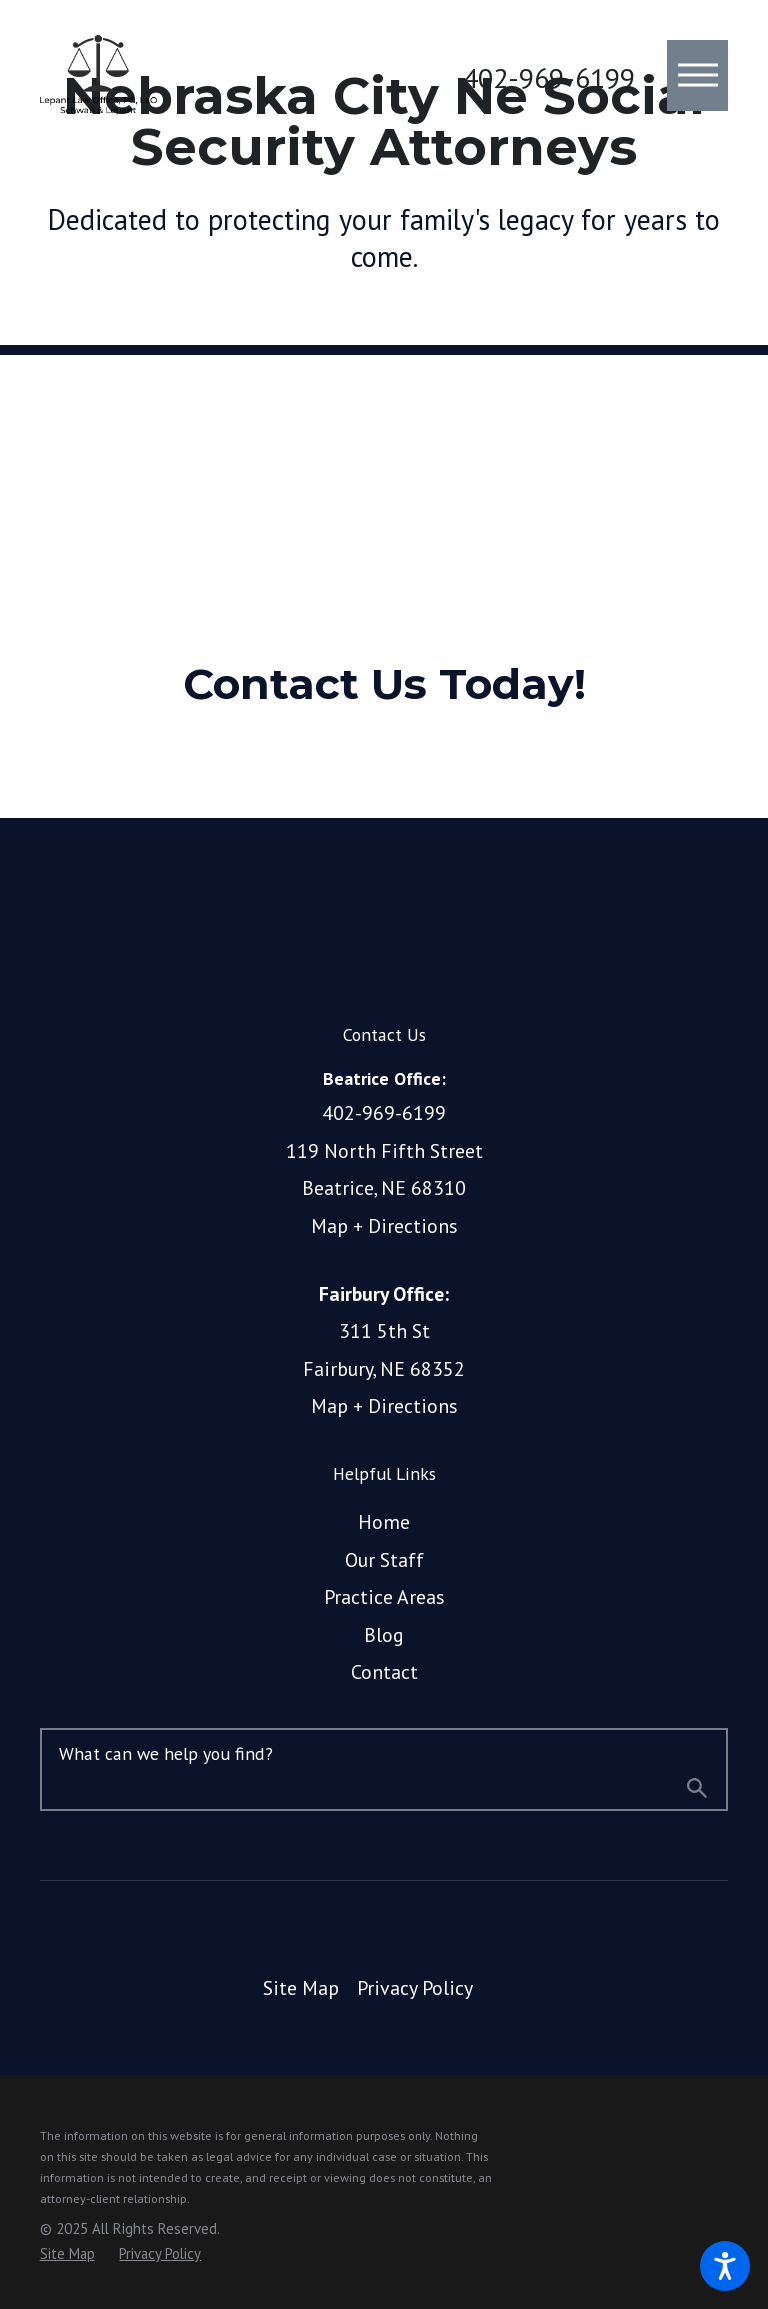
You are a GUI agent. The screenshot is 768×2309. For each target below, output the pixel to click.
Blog (384, 1634)
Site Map (301, 1987)
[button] (725, 2266)
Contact (384, 1671)
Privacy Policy (415, 1987)
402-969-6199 (549, 78)
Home (384, 1521)
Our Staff (384, 1559)
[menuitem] (384, 1522)
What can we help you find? (166, 1753)
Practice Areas (384, 1596)
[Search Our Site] (697, 1791)
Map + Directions (384, 1225)
